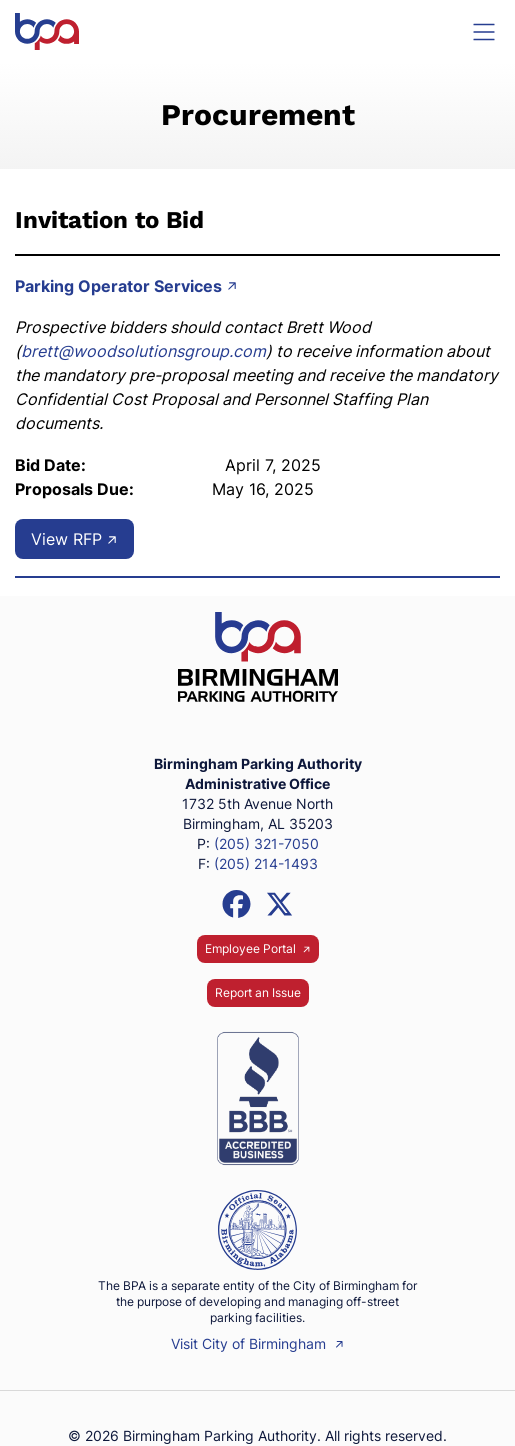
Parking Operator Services (126, 286)
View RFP (74, 539)
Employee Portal (258, 948)
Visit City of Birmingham (257, 1343)
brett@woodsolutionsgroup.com (143, 351)
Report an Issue (258, 992)
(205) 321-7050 (266, 843)
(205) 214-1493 (266, 863)
